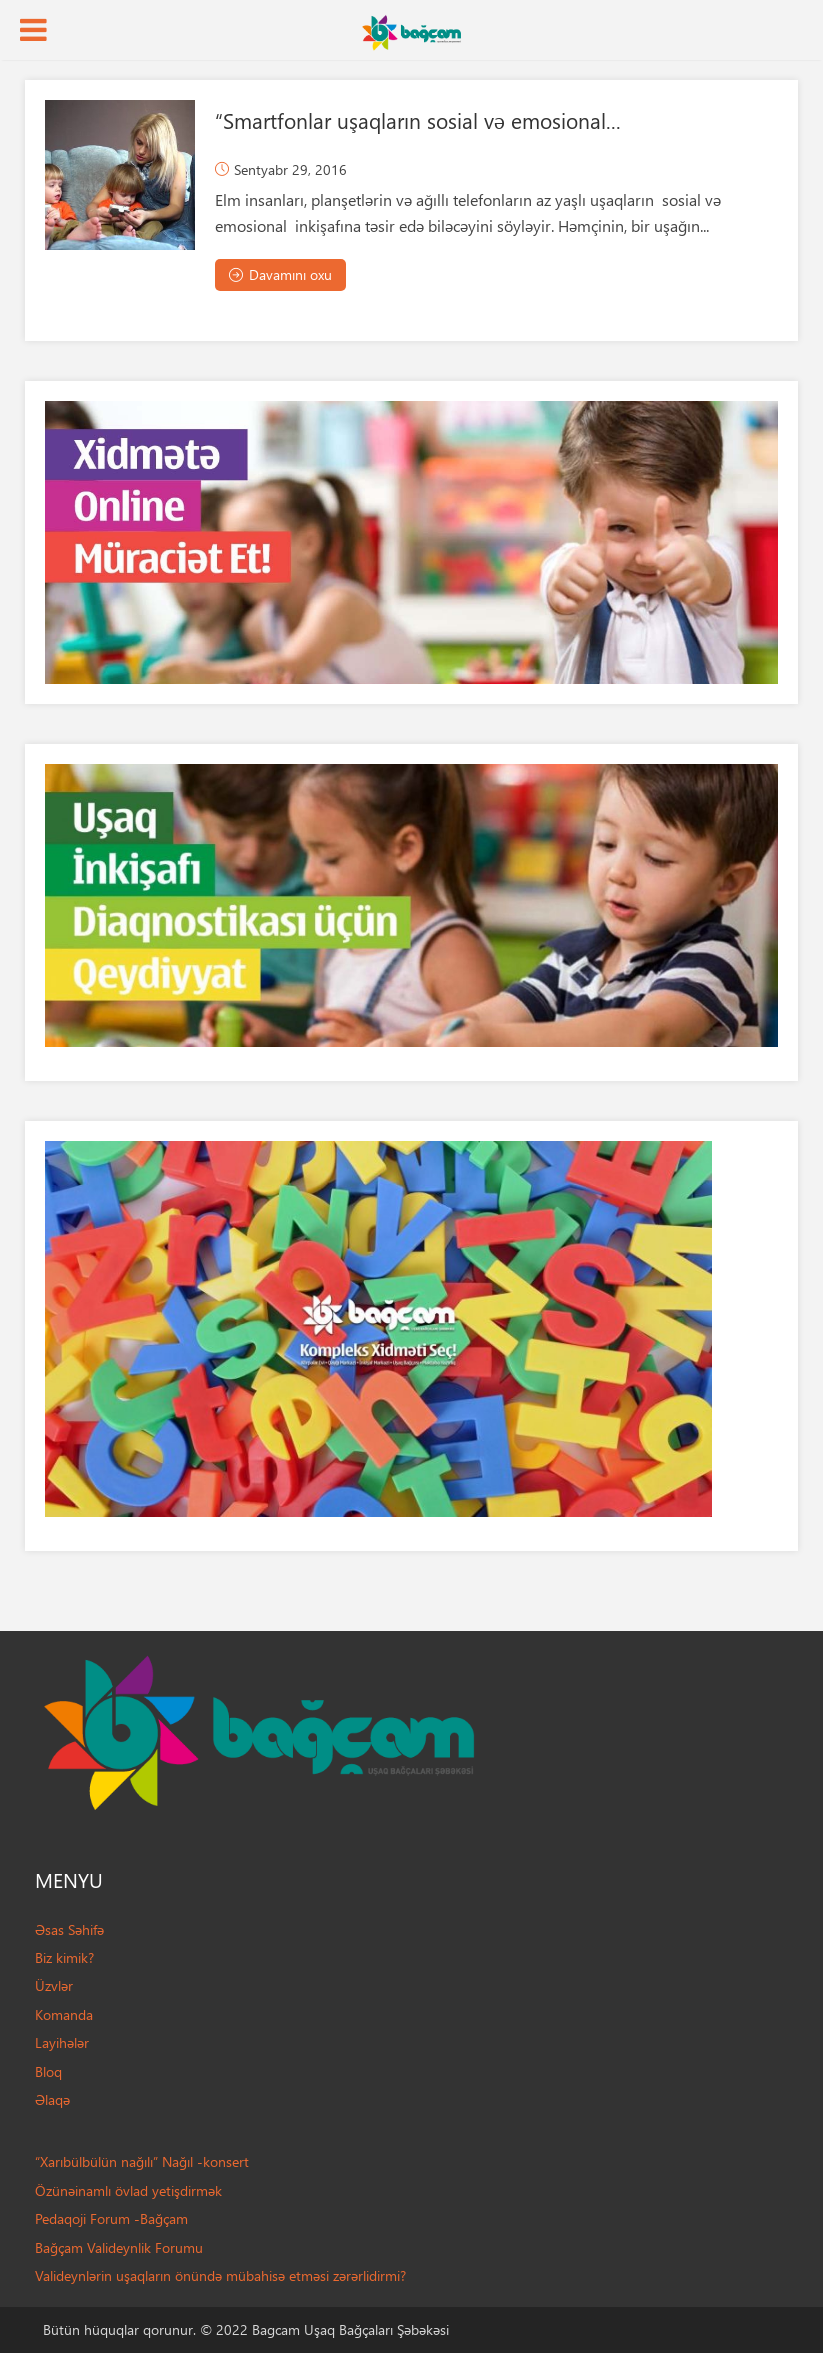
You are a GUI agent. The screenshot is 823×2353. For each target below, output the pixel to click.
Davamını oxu (280, 274)
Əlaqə (52, 2099)
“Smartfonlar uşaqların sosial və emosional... (418, 120)
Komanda (64, 2014)
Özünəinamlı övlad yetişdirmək (128, 2190)
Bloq (48, 2071)
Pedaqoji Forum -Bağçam (111, 2218)
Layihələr (62, 2042)
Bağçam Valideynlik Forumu (119, 2247)
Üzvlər (54, 1985)
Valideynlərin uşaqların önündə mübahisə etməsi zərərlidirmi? (220, 2275)
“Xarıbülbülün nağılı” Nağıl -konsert (142, 2161)
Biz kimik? (64, 1957)
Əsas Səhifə (69, 1929)
